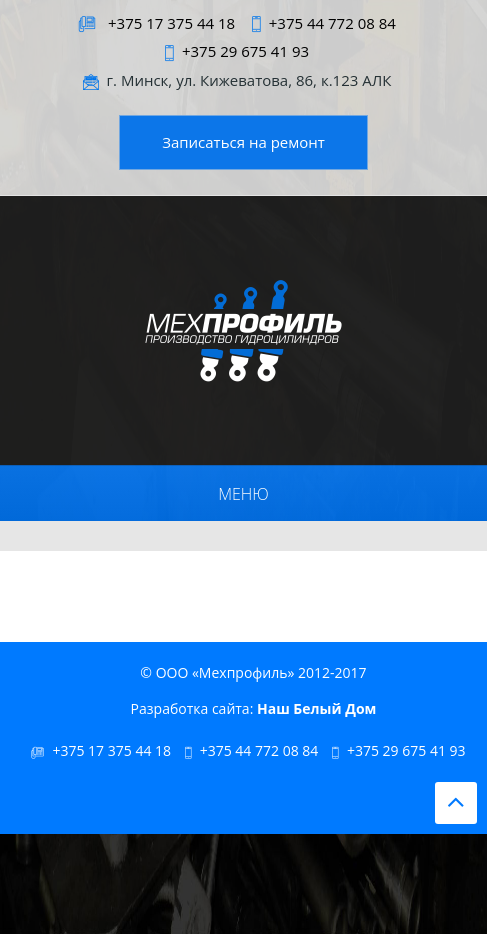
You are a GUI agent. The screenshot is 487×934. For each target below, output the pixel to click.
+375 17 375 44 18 (171, 23)
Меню (243, 494)
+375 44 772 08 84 (332, 23)
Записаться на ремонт (243, 142)
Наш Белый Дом (316, 708)
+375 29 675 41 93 (245, 51)
